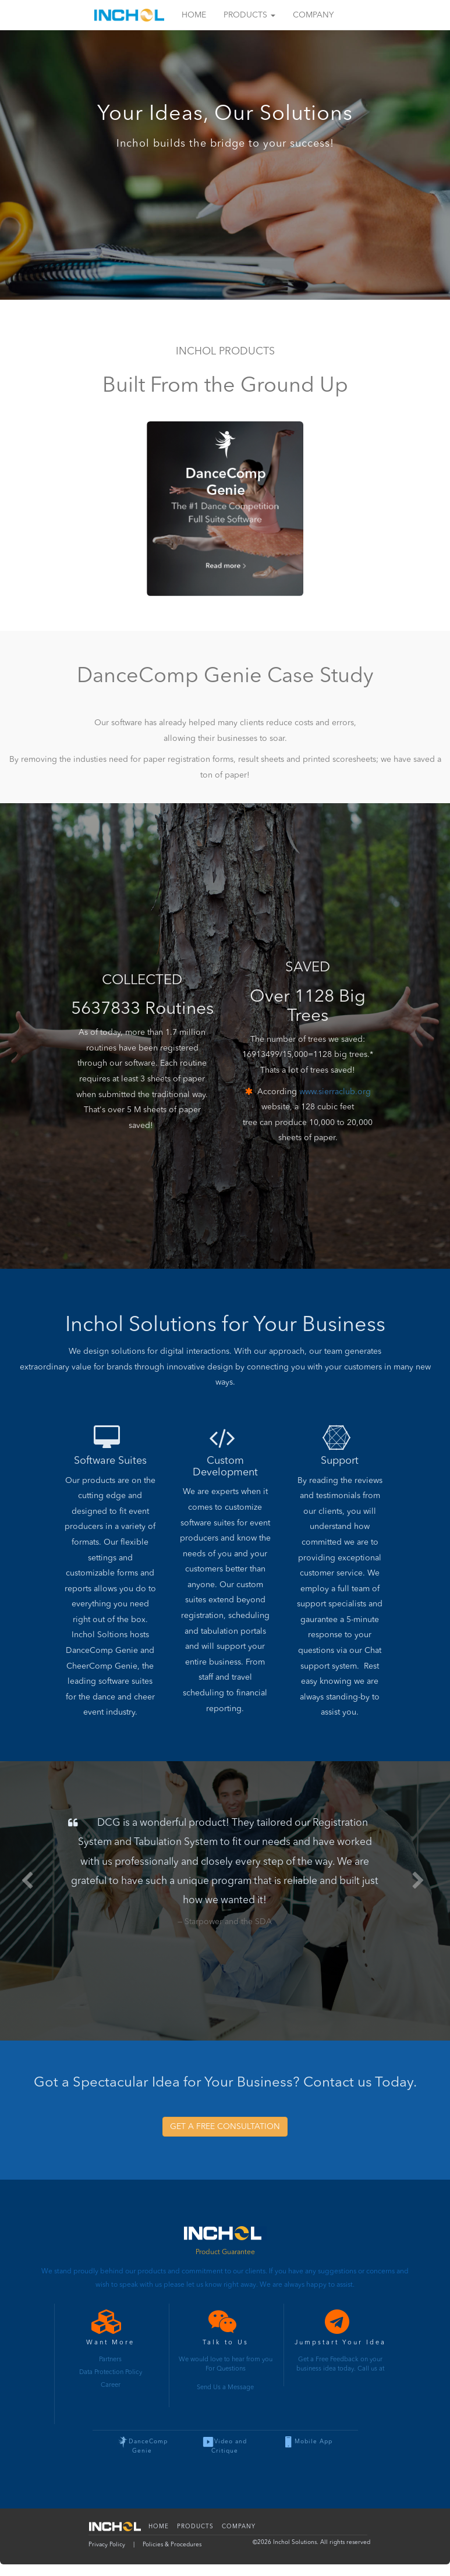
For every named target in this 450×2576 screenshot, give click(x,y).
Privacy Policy (106, 2544)
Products (249, 15)
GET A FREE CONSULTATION (225, 2127)
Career (111, 2385)
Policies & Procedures (172, 2544)
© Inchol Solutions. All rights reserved (311, 2542)
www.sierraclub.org (335, 1092)
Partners (110, 2360)
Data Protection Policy (110, 2372)
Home (194, 15)
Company (313, 15)
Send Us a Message (225, 2388)
